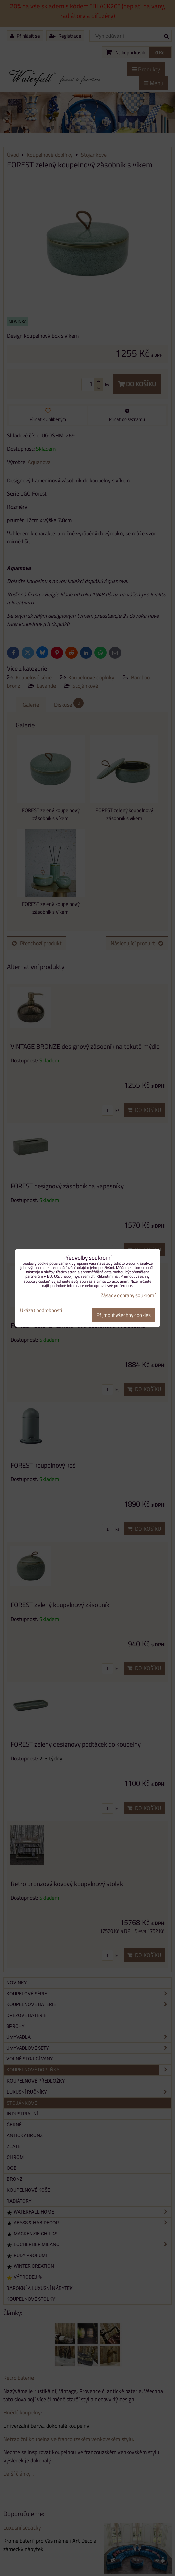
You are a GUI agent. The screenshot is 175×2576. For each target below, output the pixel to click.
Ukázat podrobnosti (41, 1310)
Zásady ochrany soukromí (128, 1295)
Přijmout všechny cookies (123, 1315)
